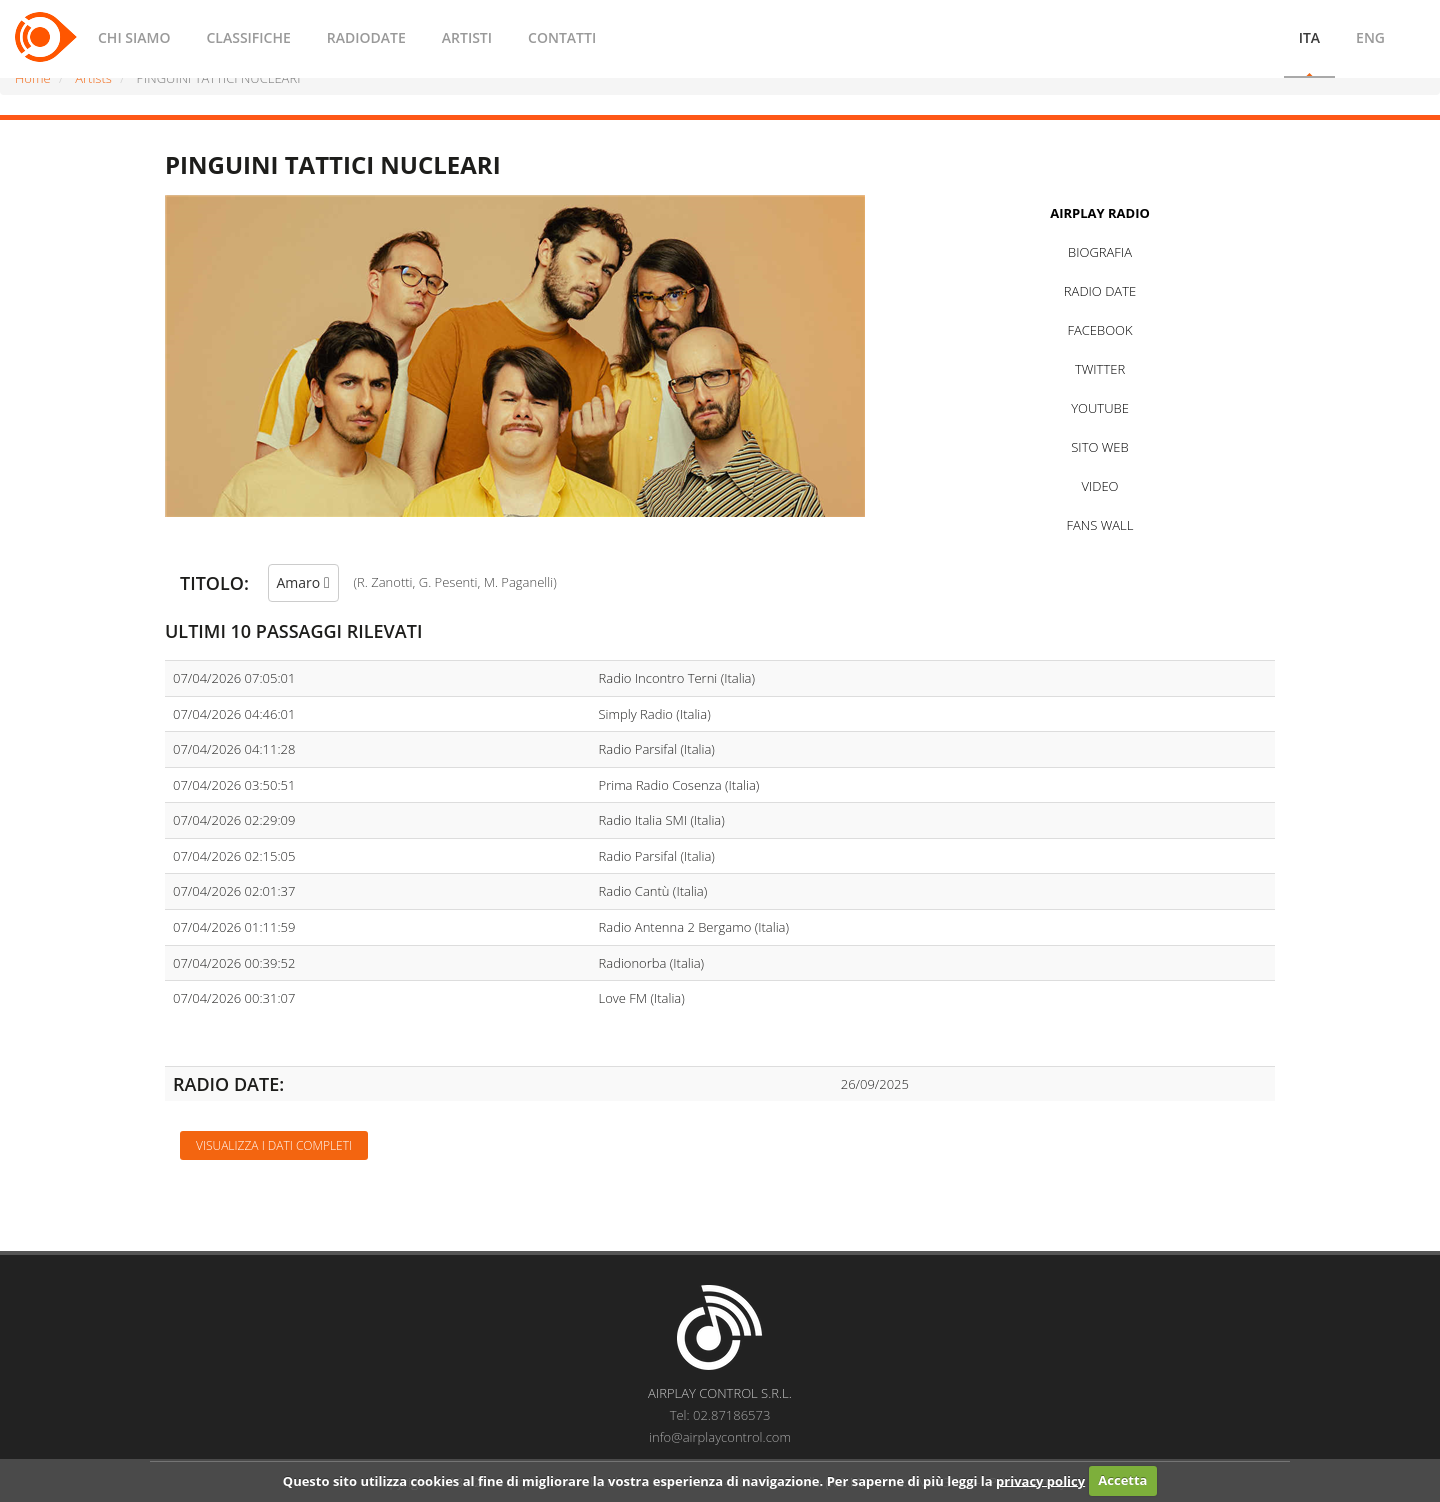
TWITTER (1100, 369)
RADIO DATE (1100, 291)
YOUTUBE (1100, 408)
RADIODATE (366, 37)
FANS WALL (1100, 525)
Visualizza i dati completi (274, 1145)
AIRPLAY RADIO (1100, 213)
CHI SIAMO (134, 37)
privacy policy (1040, 1480)
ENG (1370, 37)
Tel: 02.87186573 (720, 1415)
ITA (1309, 37)
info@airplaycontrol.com (720, 1437)
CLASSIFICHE (248, 37)
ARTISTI (467, 37)
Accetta (1122, 1480)
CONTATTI (562, 37)
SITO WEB (1099, 447)
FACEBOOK (1099, 330)
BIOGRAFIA (1100, 252)
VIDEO (1099, 486)
